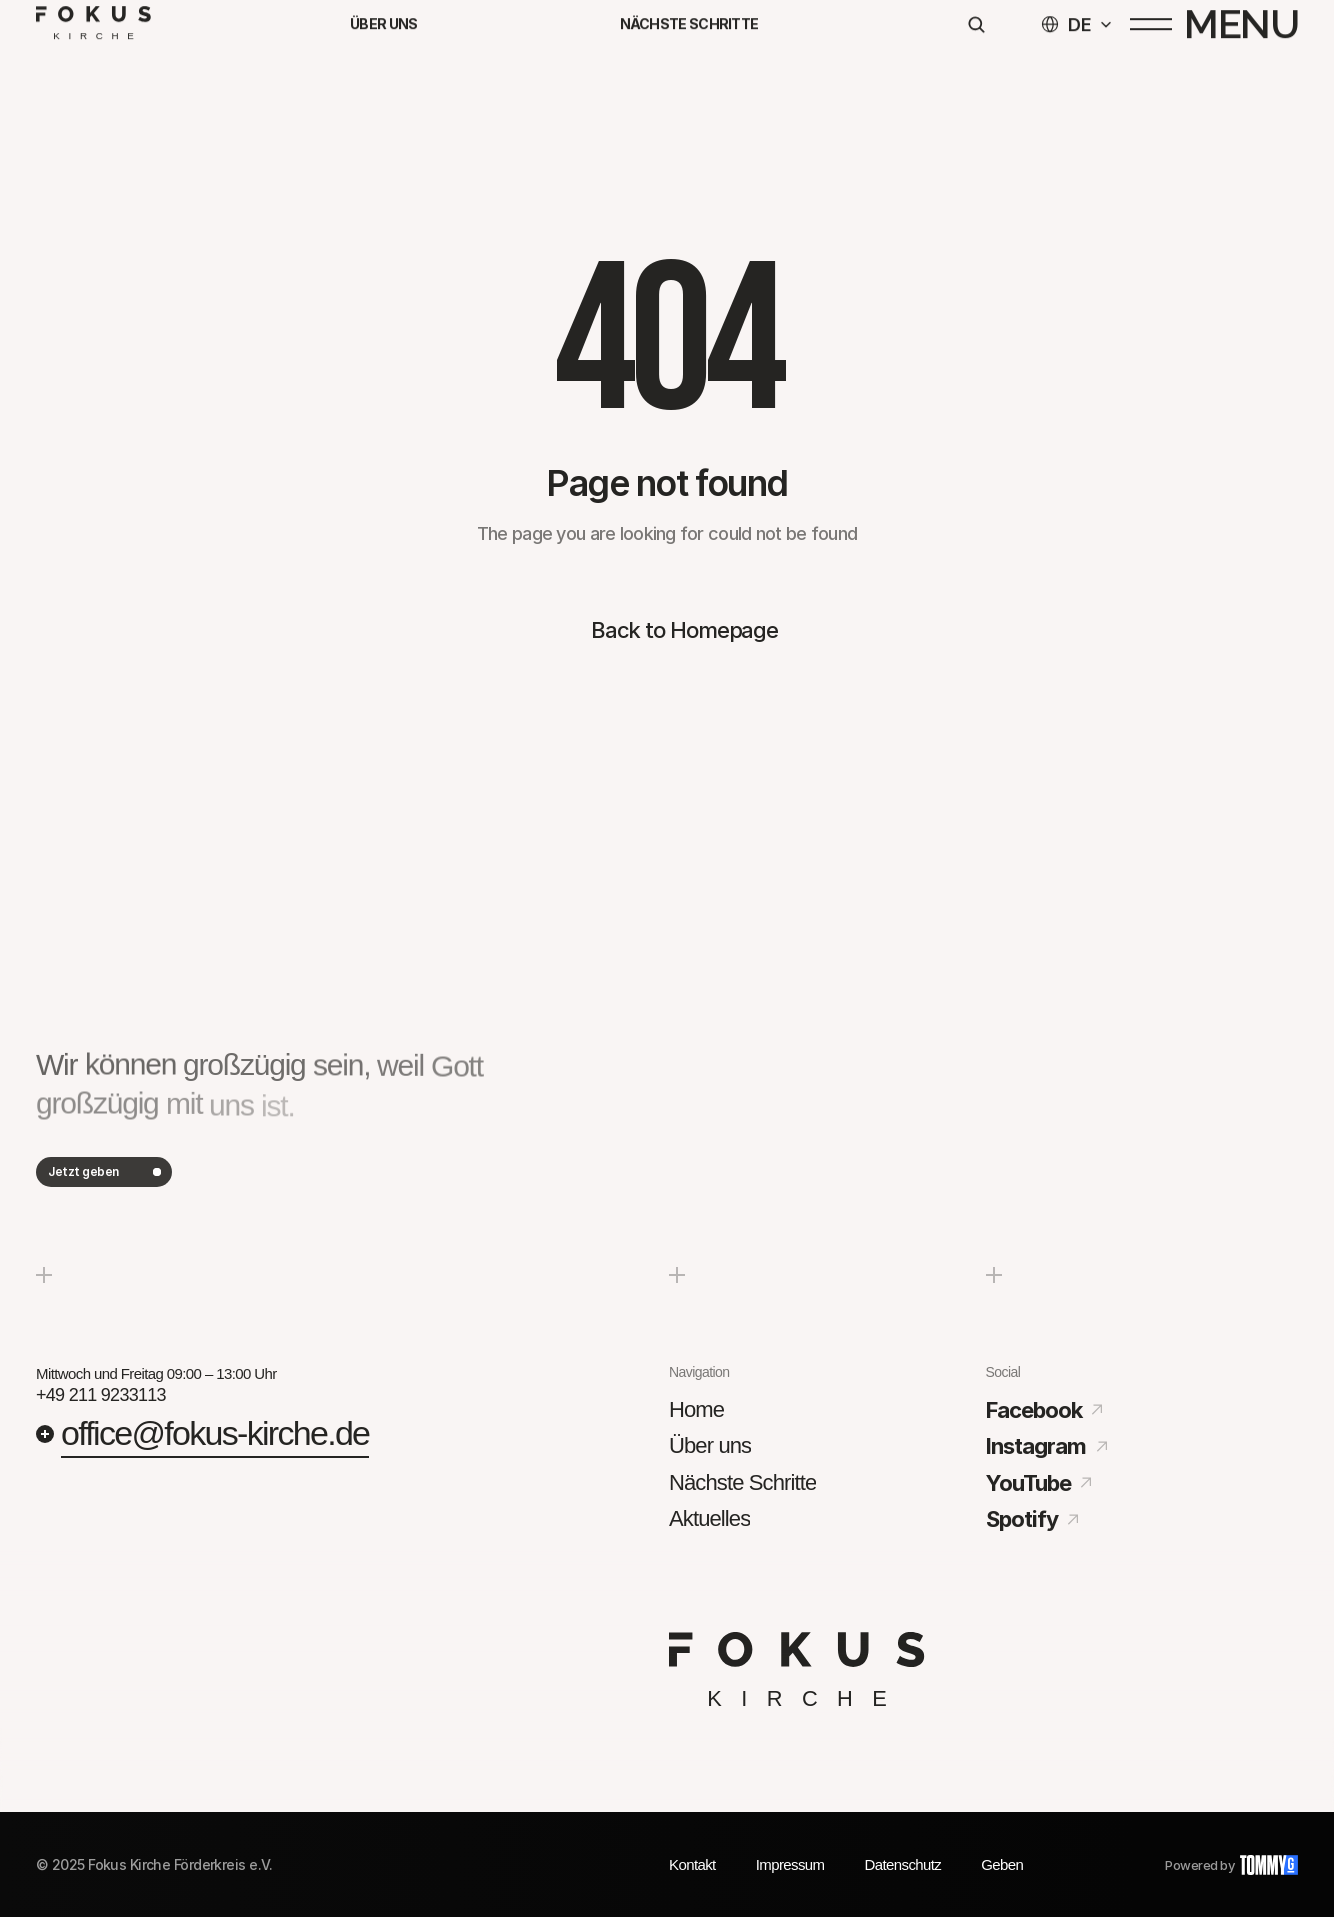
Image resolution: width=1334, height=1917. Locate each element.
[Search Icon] (976, 33)
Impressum (790, 1864)
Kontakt (692, 1864)
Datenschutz (902, 1864)
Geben (1002, 1864)
